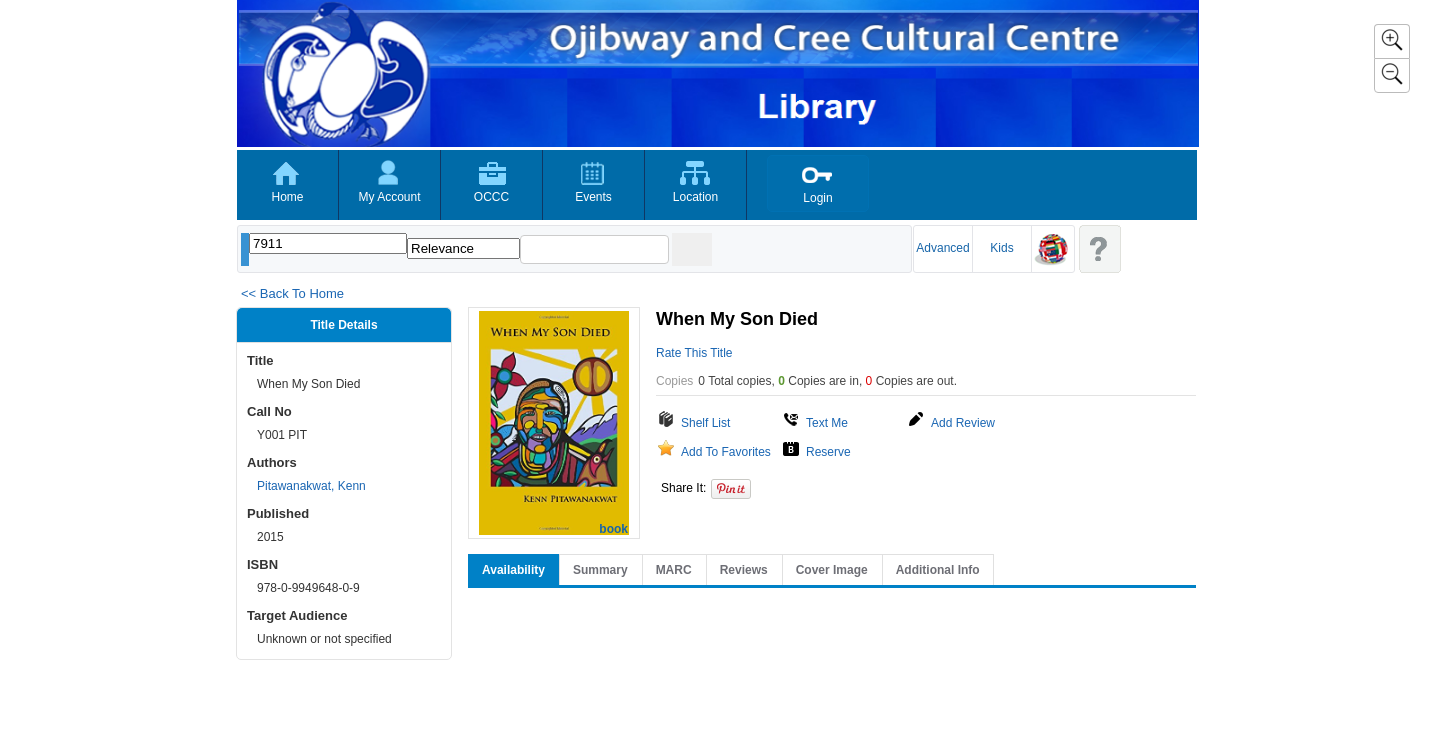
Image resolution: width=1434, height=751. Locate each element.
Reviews (744, 570)
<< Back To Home (292, 293)
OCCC (491, 197)
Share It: (683, 488)
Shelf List (705, 423)
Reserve (828, 452)
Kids (1001, 248)
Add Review (963, 423)
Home (287, 197)
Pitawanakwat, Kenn (311, 486)
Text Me (827, 423)
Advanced (942, 248)
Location (695, 197)
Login (817, 198)
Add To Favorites (726, 452)
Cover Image (832, 570)
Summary (600, 570)
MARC (674, 570)
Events (593, 197)
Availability (513, 570)
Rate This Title (694, 353)
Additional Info (938, 570)
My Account (389, 197)
